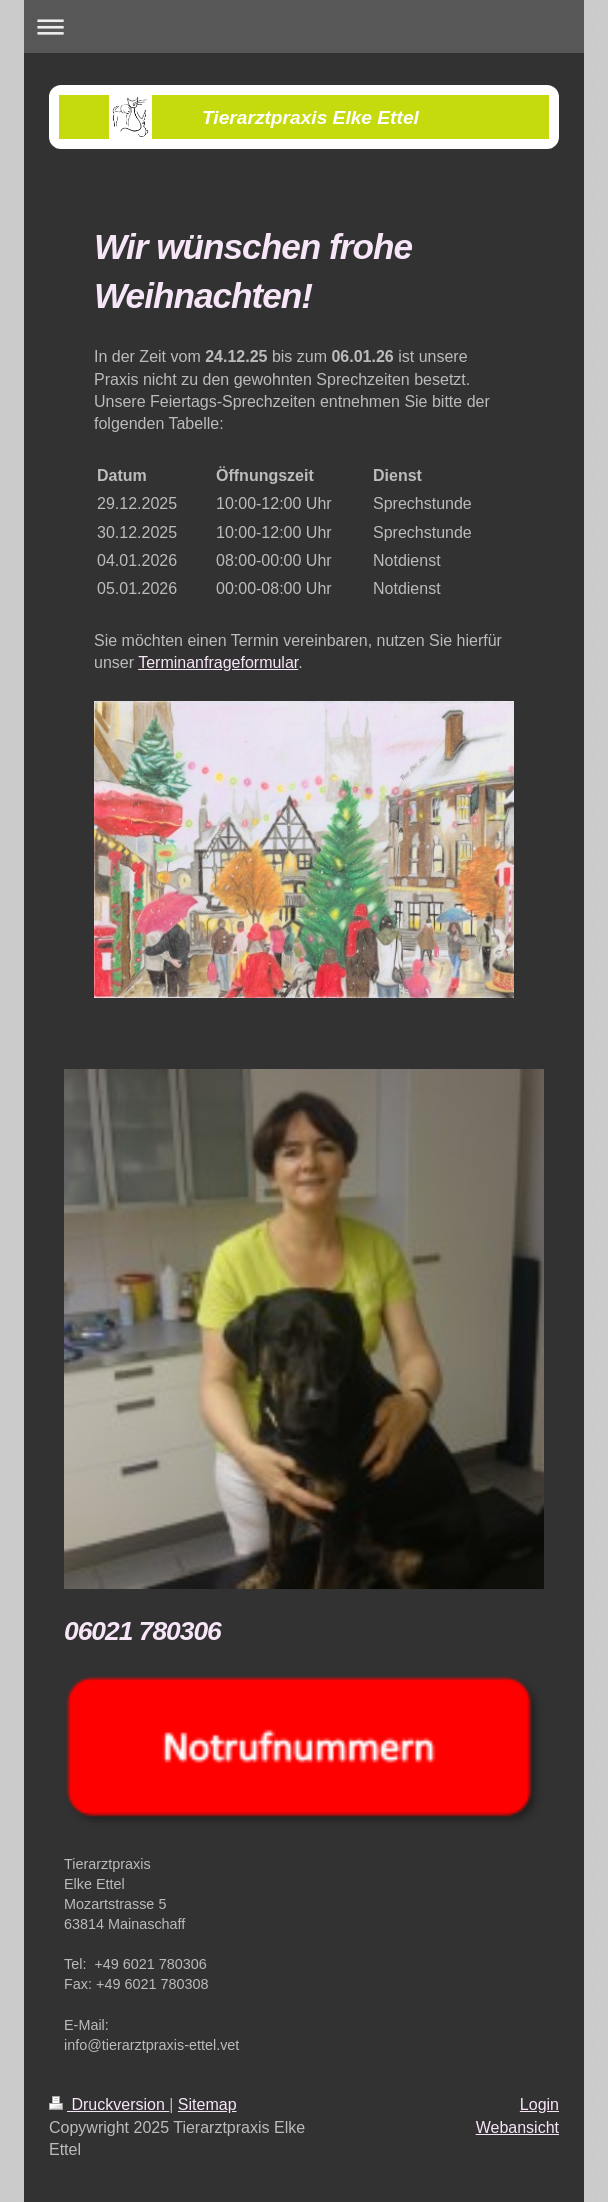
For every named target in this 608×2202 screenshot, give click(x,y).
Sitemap (207, 2104)
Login (539, 2104)
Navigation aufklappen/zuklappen (303, 26)
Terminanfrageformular (218, 662)
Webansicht (517, 2127)
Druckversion (109, 2104)
